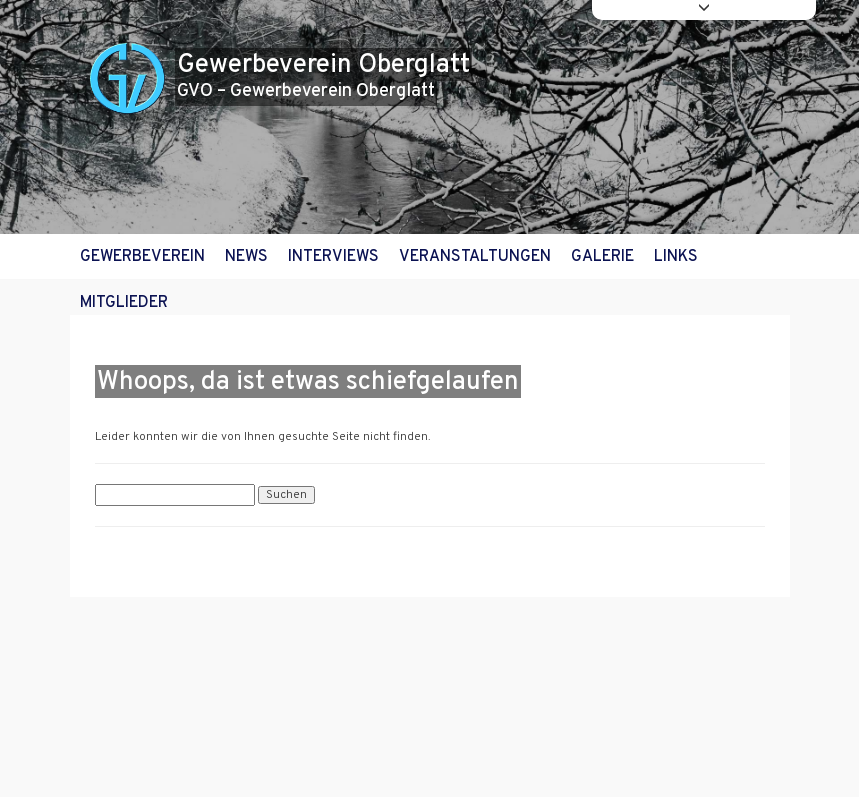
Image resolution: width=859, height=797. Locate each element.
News (246, 257)
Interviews (333, 257)
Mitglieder (124, 303)
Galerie (602, 257)
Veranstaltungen (475, 257)
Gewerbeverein (142, 257)
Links (676, 257)
